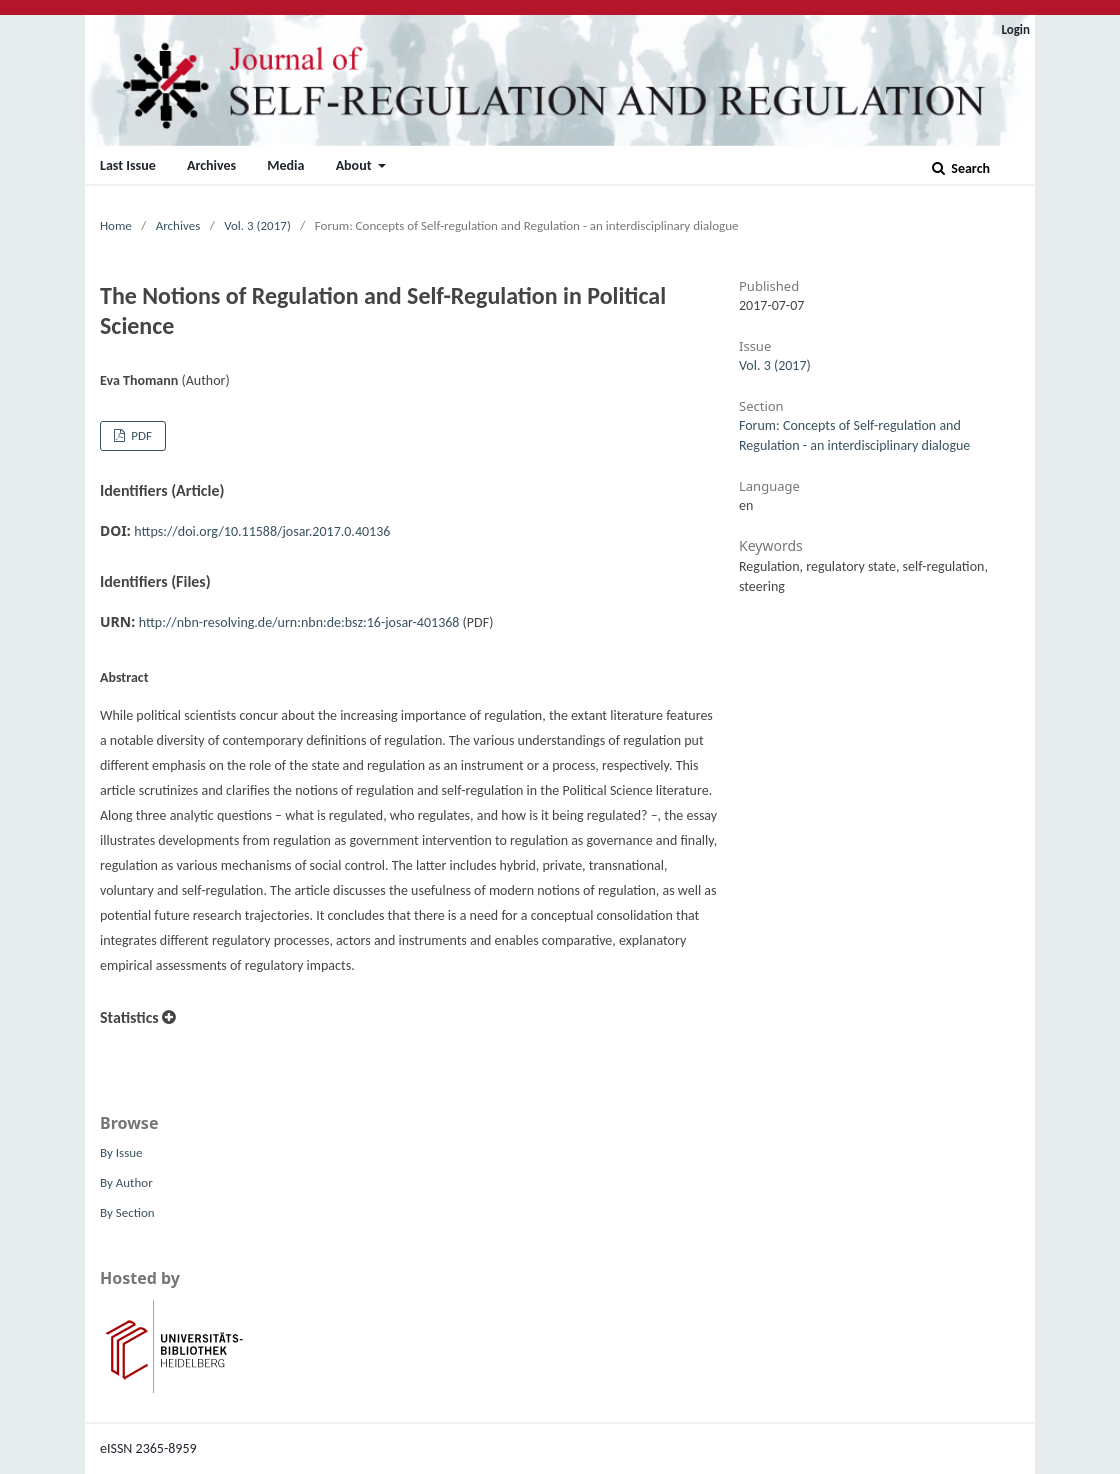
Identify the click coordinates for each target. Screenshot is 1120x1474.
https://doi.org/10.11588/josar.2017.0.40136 (262, 531)
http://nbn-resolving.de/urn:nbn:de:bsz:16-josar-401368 (299, 622)
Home (116, 225)
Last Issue (128, 165)
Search (969, 168)
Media (285, 165)
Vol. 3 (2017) (257, 225)
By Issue (121, 1152)
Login (1015, 29)
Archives (211, 165)
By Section (127, 1212)
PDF (140, 435)
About (355, 165)
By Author (126, 1182)
